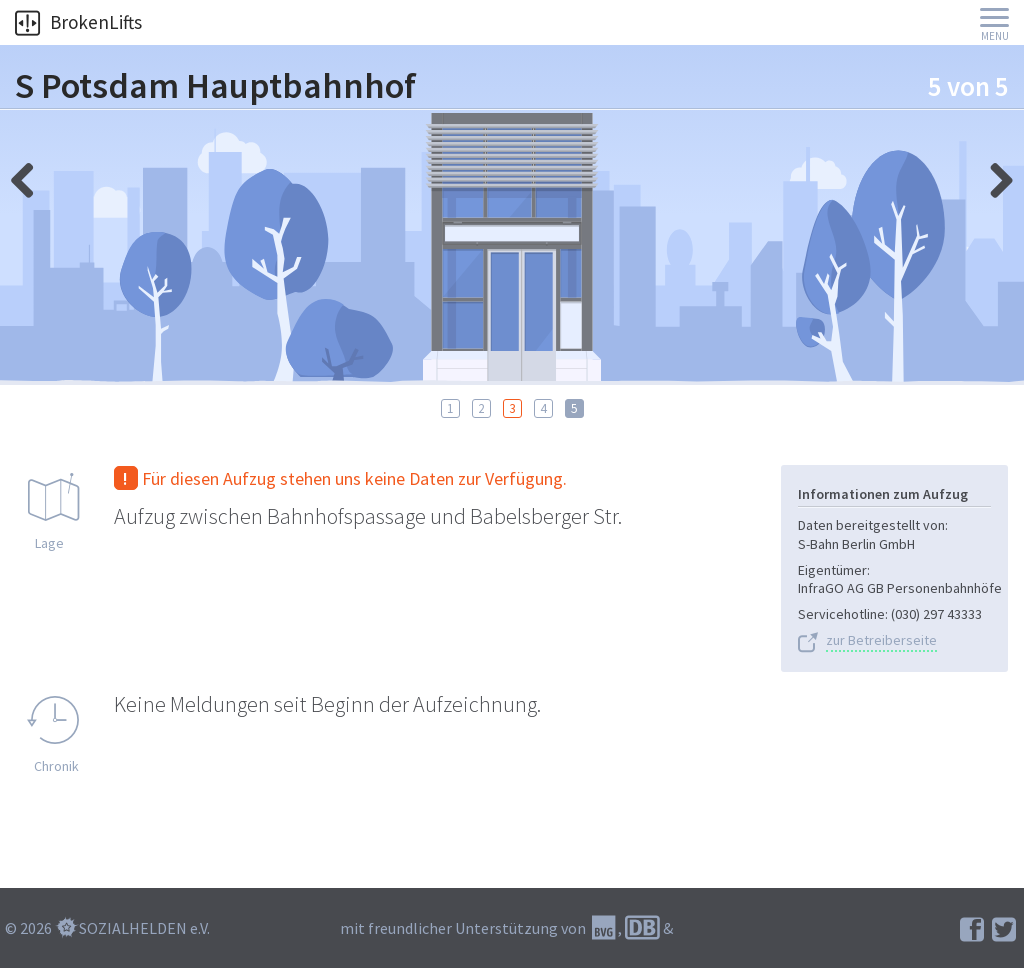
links (994, 175)
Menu (995, 36)
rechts (30, 175)
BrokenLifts (78, 22)
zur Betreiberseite (881, 640)
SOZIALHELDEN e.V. (144, 928)
